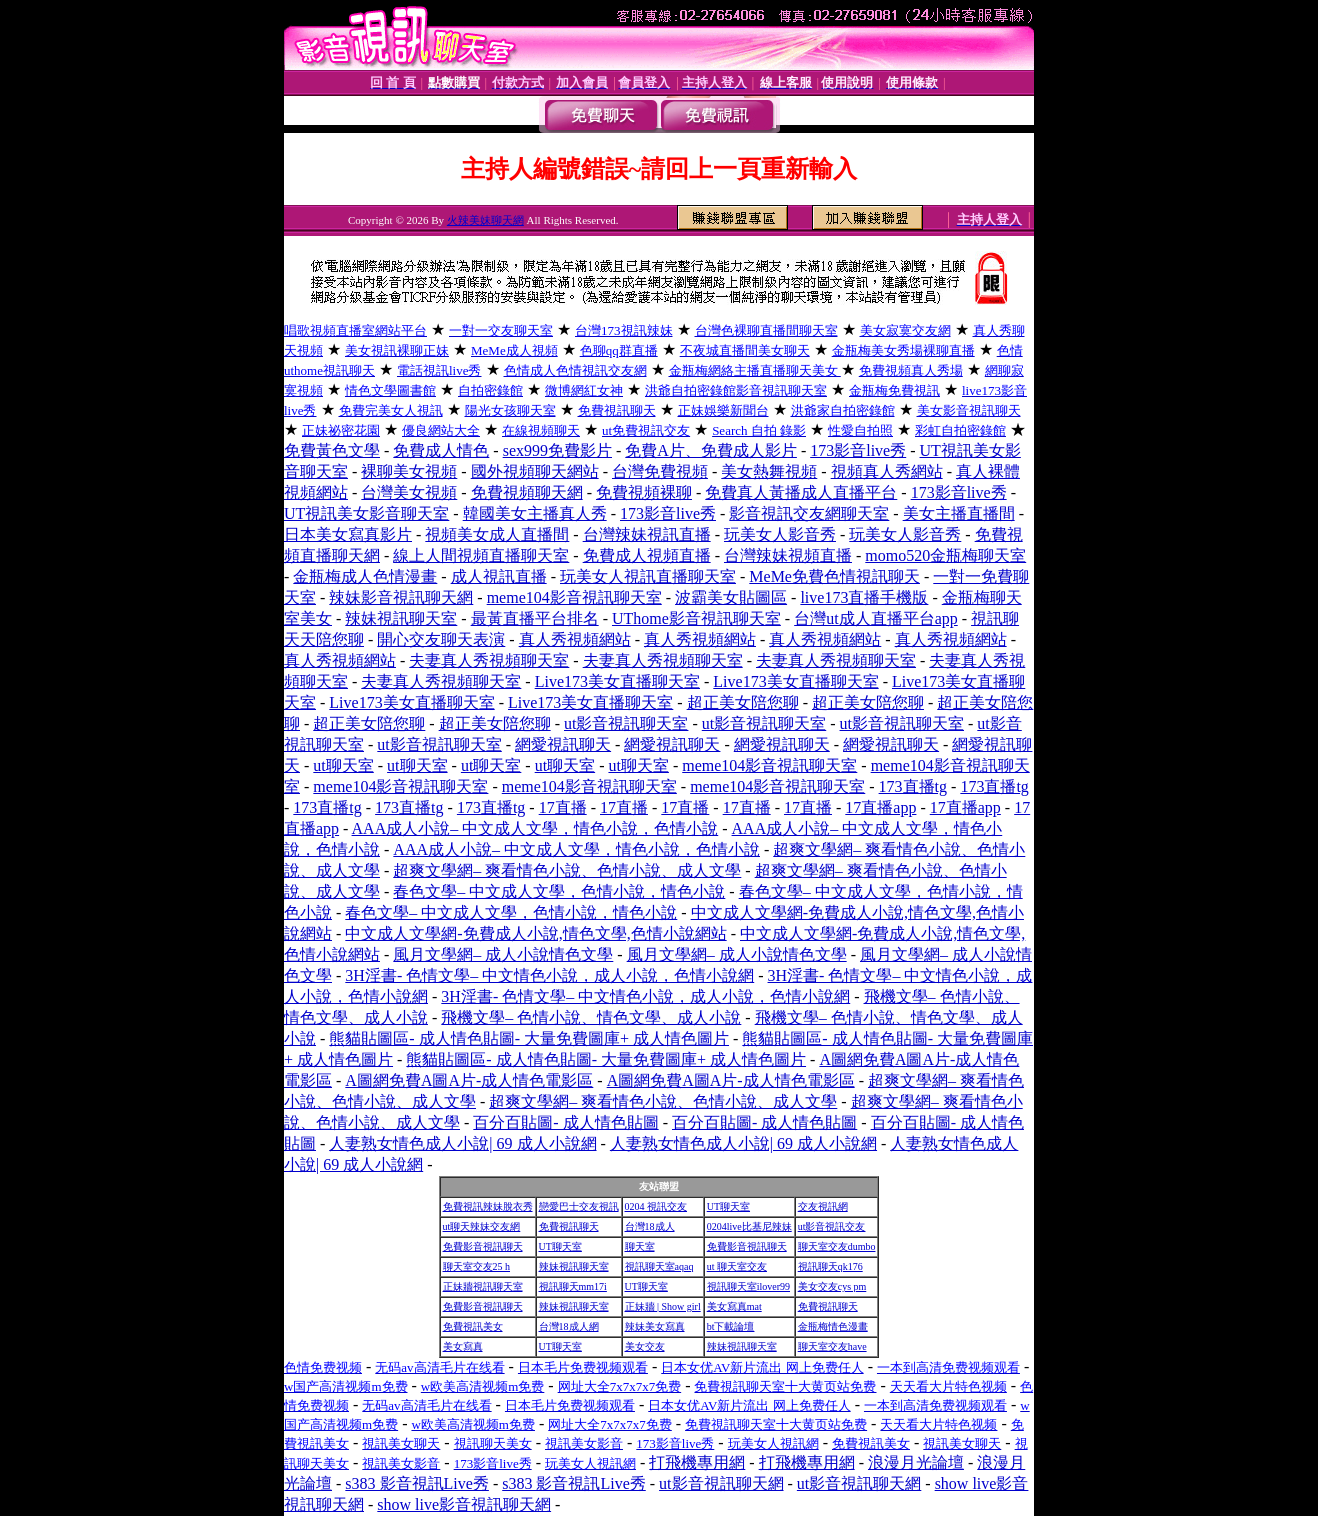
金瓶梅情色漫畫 (833, 1326)
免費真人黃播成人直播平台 (801, 492)
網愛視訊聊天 (563, 744)
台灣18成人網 (569, 1326)
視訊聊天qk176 (830, 1266)
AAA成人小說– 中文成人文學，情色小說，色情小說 (535, 828)
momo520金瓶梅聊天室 (945, 555)
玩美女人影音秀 (780, 534)
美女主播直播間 (959, 513)
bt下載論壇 (731, 1326)
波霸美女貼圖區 (731, 597)
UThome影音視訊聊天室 (696, 618)
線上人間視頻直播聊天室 (481, 555)
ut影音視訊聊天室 (626, 723)
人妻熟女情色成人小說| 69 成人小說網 (462, 1143)
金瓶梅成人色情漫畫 (365, 576)
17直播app (880, 807)
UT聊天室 (728, 1206)
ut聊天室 (343, 765)
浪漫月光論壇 (916, 1462)
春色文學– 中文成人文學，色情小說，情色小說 (559, 891)
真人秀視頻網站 (575, 639)
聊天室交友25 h (477, 1266)
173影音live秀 (858, 450)
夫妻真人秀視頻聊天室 (489, 660)
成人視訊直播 (499, 576)
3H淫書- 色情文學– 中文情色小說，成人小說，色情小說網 (549, 975)
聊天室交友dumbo (837, 1246)
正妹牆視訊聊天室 (483, 1286)
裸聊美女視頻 (409, 471)
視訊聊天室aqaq (659, 1266)
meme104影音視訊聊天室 (574, 597)
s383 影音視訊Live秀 (417, 1483)
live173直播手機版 (864, 597)
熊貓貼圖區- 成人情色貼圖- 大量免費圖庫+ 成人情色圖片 (529, 1038)
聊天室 (640, 1246)
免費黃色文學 (332, 450)
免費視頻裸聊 (644, 492)
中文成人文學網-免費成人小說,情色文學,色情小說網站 (535, 933)
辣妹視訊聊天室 (401, 618)
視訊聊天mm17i (573, 1286)
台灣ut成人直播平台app (876, 618)
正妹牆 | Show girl (663, 1306)
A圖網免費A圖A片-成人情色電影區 (469, 1080)
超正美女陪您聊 (743, 702)
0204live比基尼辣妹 (749, 1226)
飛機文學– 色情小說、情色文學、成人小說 (591, 1017)
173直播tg (913, 786)
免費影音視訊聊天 (483, 1246)
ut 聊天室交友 (737, 1266)
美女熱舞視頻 (769, 471)
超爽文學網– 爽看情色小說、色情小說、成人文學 (567, 870)
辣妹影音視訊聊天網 (401, 597)
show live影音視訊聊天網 (464, 1504)
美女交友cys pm (832, 1286)
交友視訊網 (823, 1206)
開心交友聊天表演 (441, 639)
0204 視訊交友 (656, 1206)
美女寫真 (463, 1346)
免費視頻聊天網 (527, 492)
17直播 (563, 807)
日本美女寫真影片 (348, 534)
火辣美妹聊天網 (485, 220)
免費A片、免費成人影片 (711, 450)
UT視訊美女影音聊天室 (366, 513)
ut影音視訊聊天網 (721, 1483)
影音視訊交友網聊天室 (809, 513)
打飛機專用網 (697, 1462)
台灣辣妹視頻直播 (788, 555)
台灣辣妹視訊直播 (647, 534)
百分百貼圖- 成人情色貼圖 (565, 1122)
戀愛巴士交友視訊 (579, 1206)
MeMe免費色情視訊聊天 (834, 576)
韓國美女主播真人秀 (535, 513)
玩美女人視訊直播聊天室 (648, 576)
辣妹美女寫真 (655, 1326)
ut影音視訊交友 (832, 1226)
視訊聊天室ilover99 (748, 1286)
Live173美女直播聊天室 (617, 681)
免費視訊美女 (473, 1326)
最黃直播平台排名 (535, 618)
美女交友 (645, 1346)
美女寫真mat (734, 1306)
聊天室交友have (832, 1346)
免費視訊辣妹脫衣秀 (488, 1206)
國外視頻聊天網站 (535, 471)
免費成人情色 (441, 450)
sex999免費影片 (557, 450)
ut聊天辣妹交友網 (482, 1226)
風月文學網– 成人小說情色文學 (503, 954)
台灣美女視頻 (409, 492)
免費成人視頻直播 (647, 555)
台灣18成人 (650, 1226)
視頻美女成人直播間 (497, 534)
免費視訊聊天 (569, 1226)
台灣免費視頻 (660, 471)
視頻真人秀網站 (887, 471)
